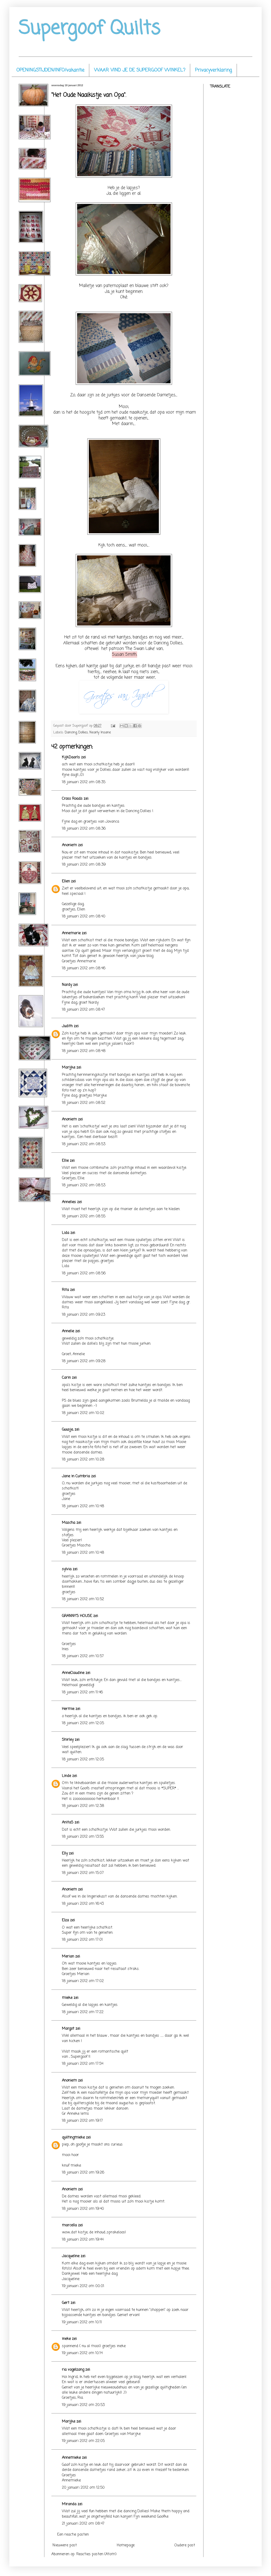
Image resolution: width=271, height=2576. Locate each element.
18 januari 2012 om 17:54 (82, 2064)
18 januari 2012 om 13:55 (83, 1837)
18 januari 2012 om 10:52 (83, 1599)
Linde (66, 1776)
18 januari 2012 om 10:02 (83, 1413)
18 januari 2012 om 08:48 (84, 1051)
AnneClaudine (73, 1673)
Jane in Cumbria (76, 1476)
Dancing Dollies (76, 732)
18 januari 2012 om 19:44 (82, 2239)
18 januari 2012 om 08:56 (84, 1273)
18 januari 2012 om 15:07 (83, 1873)
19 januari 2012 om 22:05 (83, 2441)
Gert (65, 2303)
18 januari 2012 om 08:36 (84, 828)
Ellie (65, 1161)
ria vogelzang (73, 2370)
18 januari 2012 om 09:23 (83, 1315)
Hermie (68, 1709)
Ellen (66, 881)
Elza (65, 1920)
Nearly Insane (100, 732)
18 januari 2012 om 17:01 (82, 1940)
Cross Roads (72, 799)
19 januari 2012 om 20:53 (83, 2405)
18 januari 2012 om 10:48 (83, 1506)
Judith (67, 1026)
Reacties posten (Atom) (96, 2554)
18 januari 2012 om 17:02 (83, 1981)
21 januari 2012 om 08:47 (83, 2523)
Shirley (68, 1740)
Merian (68, 1956)
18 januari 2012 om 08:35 (83, 782)
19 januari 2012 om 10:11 (82, 2322)
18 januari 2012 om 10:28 (83, 1459)
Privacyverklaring (213, 70)
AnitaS (67, 1822)
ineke (66, 2339)
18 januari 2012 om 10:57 (83, 1656)
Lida (65, 1233)
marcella (69, 2225)
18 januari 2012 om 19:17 (82, 2121)
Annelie (68, 1331)
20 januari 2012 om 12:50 (83, 2488)
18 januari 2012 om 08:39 (84, 864)
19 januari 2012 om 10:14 (82, 2353)
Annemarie (71, 933)
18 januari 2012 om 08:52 (83, 1103)
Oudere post (184, 2545)
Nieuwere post (65, 2545)
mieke (67, 1998)
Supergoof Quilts (89, 29)
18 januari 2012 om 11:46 (82, 1692)
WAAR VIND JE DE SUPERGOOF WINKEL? (139, 70)
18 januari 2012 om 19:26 (83, 2172)
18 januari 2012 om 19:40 (83, 2209)
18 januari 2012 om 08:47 (83, 1010)
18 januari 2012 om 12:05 (83, 1723)
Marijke (68, 1067)
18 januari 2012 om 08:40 (83, 916)
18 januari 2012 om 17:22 (82, 2012)
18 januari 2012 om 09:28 (84, 1361)
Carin (66, 1378)
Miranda (69, 2504)
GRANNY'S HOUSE (77, 1616)
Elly (65, 1853)
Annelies (69, 1202)
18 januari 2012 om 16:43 (83, 1904)
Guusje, (67, 1429)
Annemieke (71, 2458)
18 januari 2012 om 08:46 (83, 968)
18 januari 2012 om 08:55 (83, 1216)
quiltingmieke (73, 2137)
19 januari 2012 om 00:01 (83, 2286)
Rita (65, 1290)
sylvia (66, 1569)
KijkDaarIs (71, 757)
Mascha (68, 1523)
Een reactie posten (73, 2534)
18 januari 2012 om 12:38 (83, 1806)
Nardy (67, 985)
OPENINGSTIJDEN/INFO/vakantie (50, 70)
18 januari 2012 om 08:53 (83, 1144)
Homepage (126, 2545)
